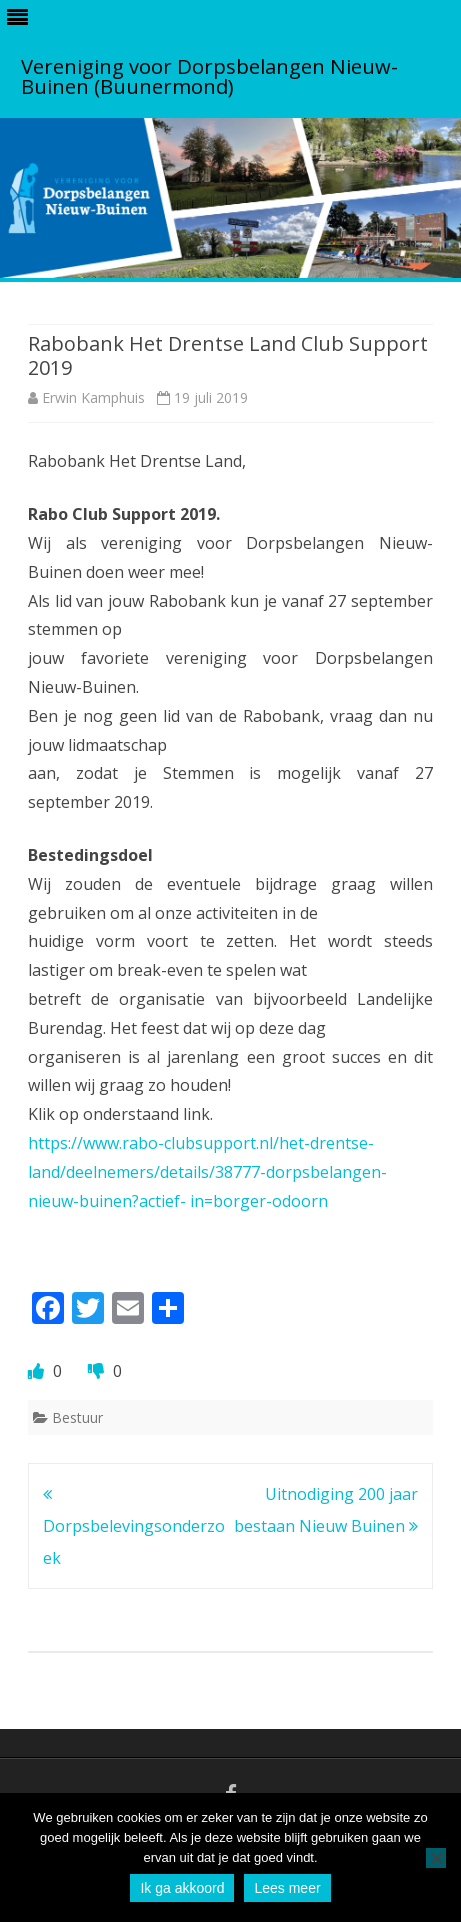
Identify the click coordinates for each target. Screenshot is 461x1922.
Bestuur (77, 1417)
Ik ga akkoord (182, 1888)
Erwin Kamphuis (93, 397)
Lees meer (287, 1888)
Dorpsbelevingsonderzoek (134, 1526)
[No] (436, 1858)
